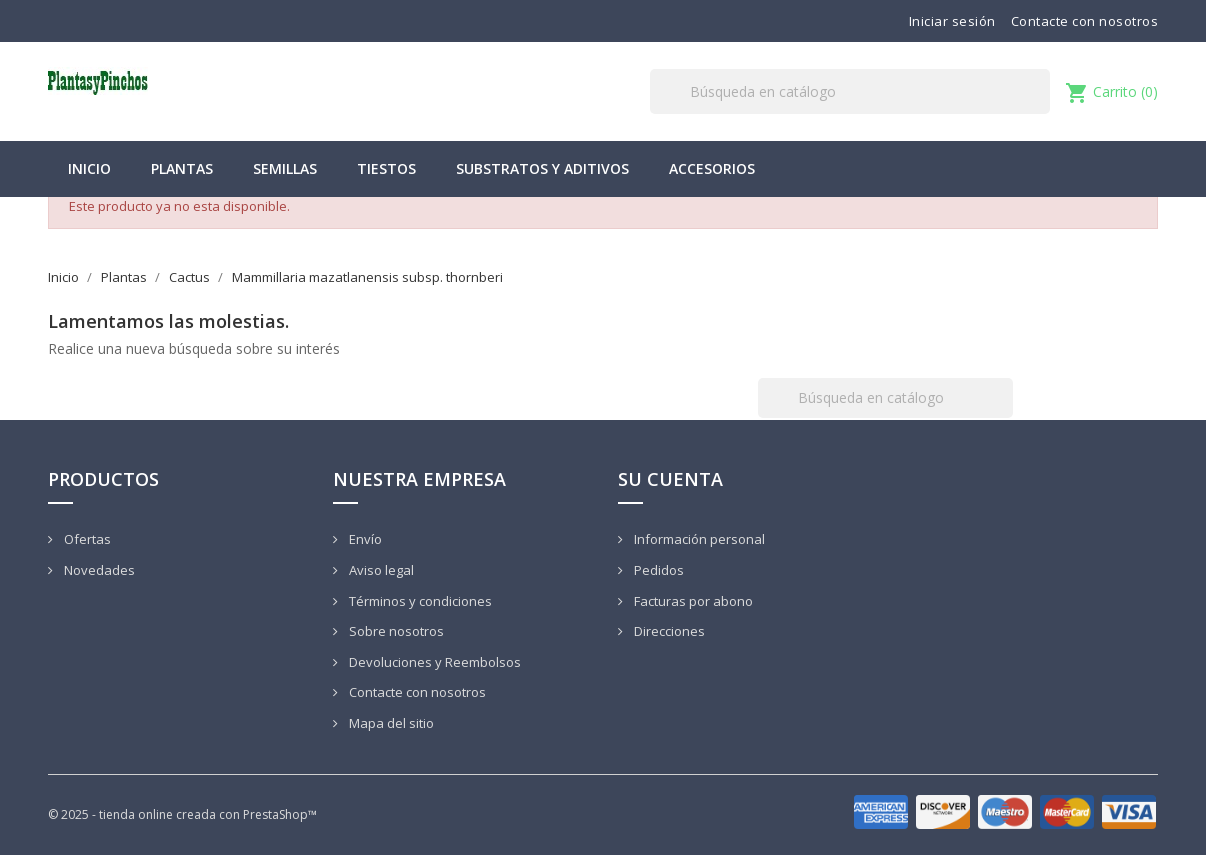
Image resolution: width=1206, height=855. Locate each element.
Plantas (182, 168)
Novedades (98, 570)
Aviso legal (380, 570)
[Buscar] (850, 91)
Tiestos (386, 168)
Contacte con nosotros (1085, 21)
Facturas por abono (692, 601)
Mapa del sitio (390, 723)
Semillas (285, 168)
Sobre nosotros (395, 631)
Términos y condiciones (419, 601)
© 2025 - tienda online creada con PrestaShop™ (182, 814)
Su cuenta (670, 479)
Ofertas (86, 539)
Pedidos (657, 570)
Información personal (698, 539)
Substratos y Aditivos (542, 168)
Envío (364, 539)
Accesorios (712, 168)
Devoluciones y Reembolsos (433, 662)
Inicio (89, 168)
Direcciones (668, 631)
